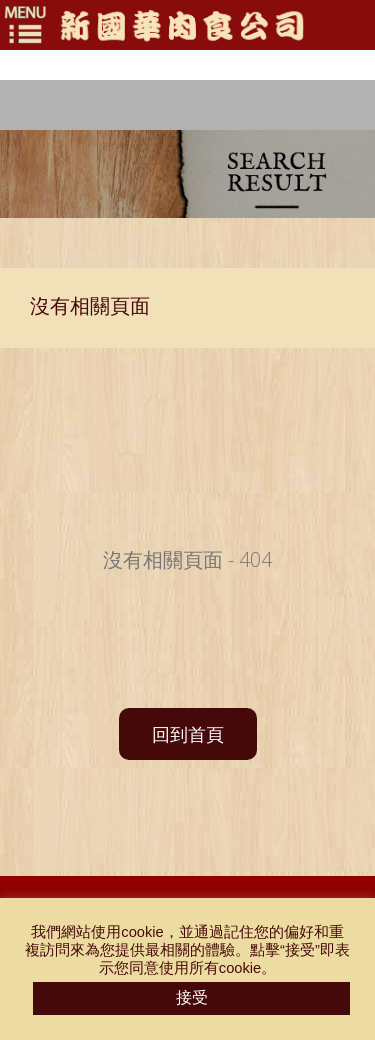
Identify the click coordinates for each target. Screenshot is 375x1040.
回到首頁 (188, 734)
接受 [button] (192, 997)
